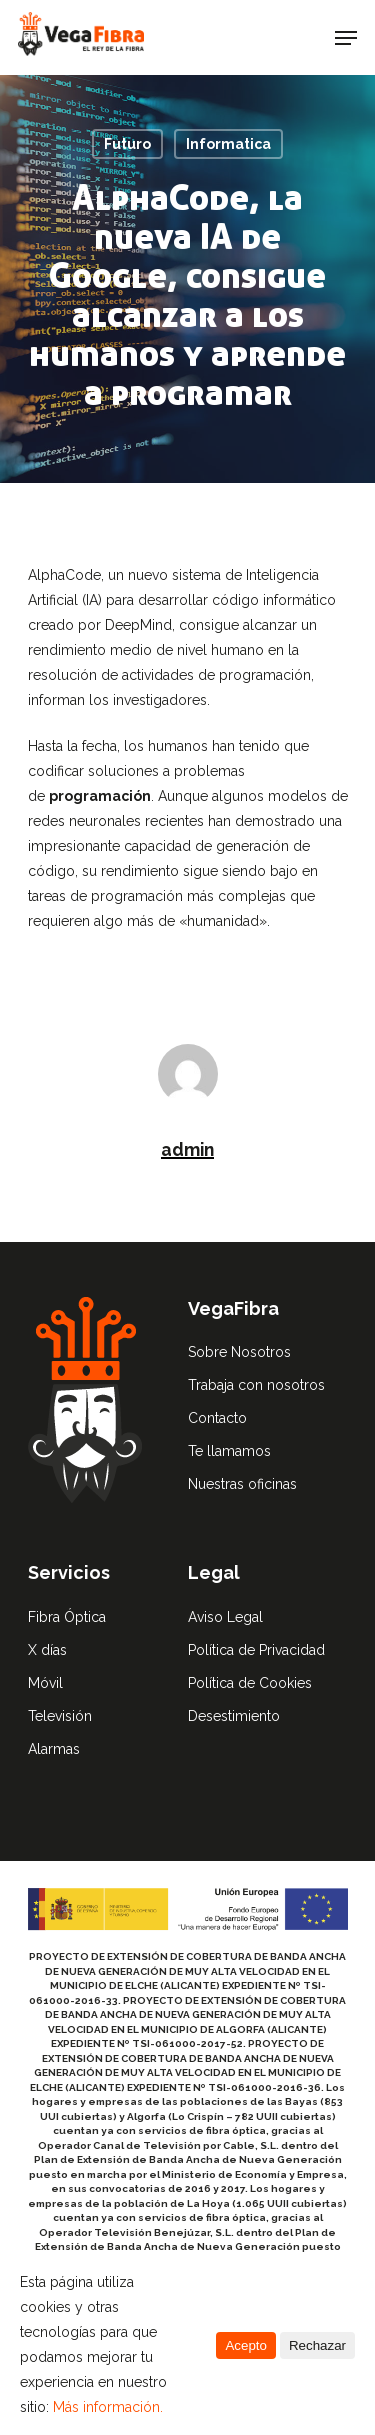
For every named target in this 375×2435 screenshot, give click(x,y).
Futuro (127, 144)
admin (187, 1149)
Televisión (60, 1716)
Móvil (45, 1683)
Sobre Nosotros (239, 1352)
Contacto (217, 1418)
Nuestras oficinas (242, 1484)
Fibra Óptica (67, 1617)
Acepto (246, 2345)
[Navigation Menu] (346, 38)
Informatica (228, 144)
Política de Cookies (250, 1683)
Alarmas (54, 1749)
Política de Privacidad (256, 1650)
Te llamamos (229, 1451)
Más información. (108, 2407)
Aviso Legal (225, 1617)
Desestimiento (234, 1716)
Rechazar (317, 2345)
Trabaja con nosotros (256, 1385)
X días (47, 1650)
